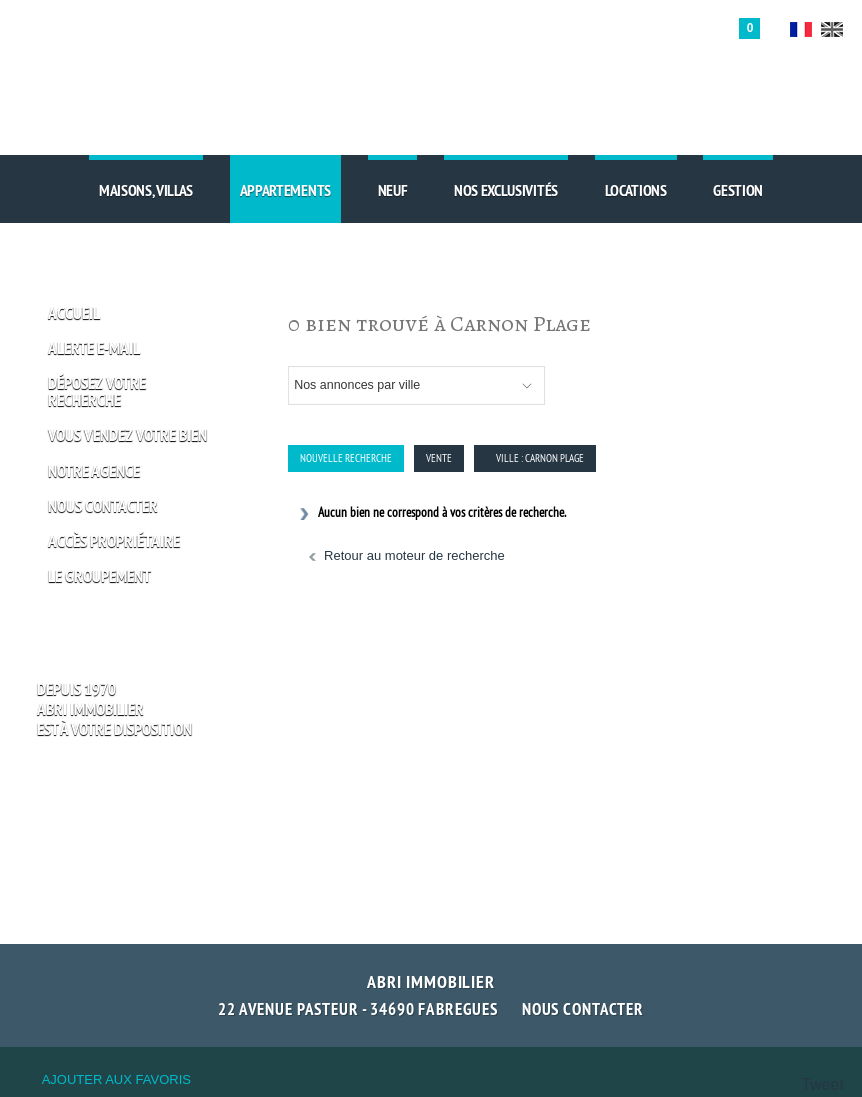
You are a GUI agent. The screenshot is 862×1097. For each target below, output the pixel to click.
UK (832, 29)
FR (801, 29)
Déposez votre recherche (97, 392)
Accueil (74, 313)
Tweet (822, 1084)
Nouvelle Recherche (346, 458)
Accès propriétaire (114, 541)
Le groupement (99, 576)
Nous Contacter (103, 506)
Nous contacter (583, 1009)
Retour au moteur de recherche (414, 555)
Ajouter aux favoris (116, 1079)
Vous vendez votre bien (127, 435)
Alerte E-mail (94, 348)
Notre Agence (94, 471)
